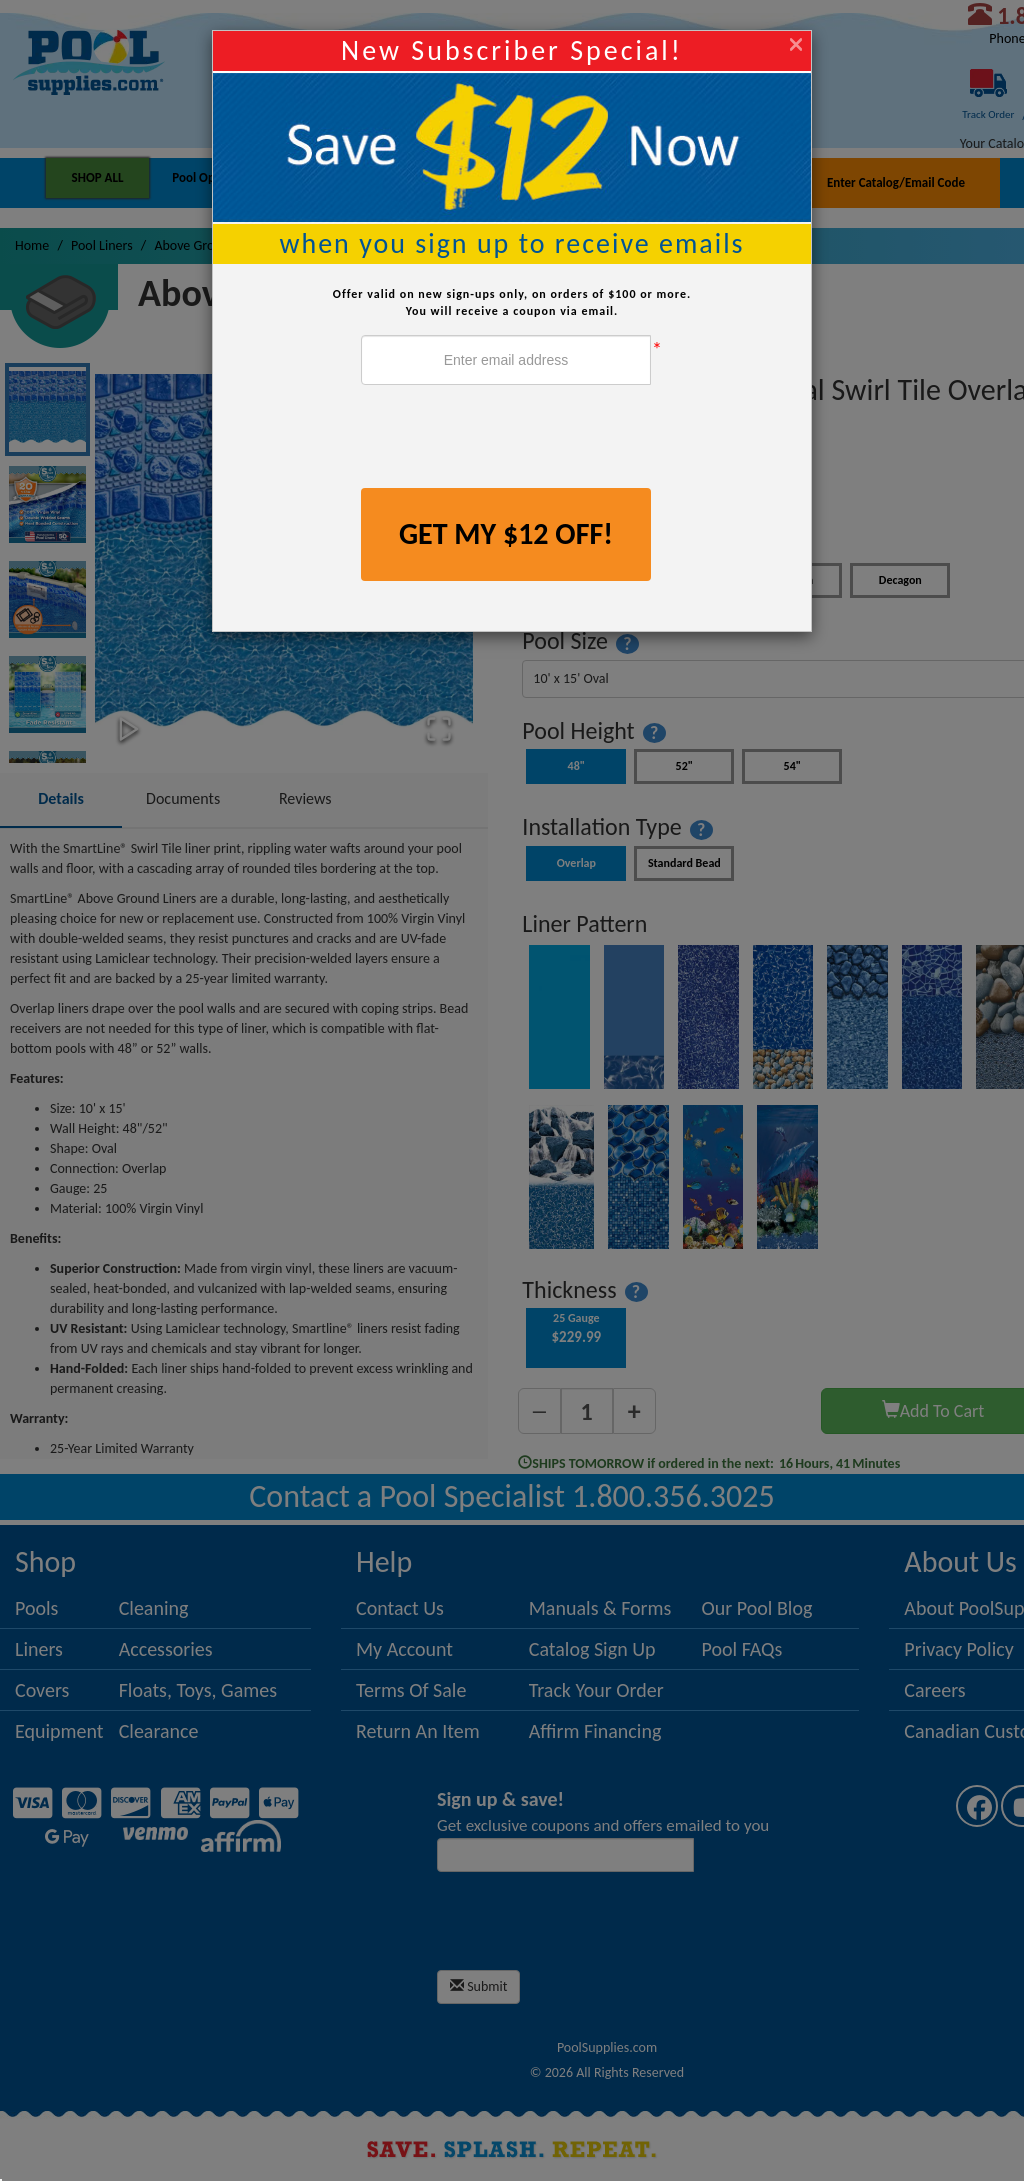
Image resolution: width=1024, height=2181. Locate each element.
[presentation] (513, 439)
